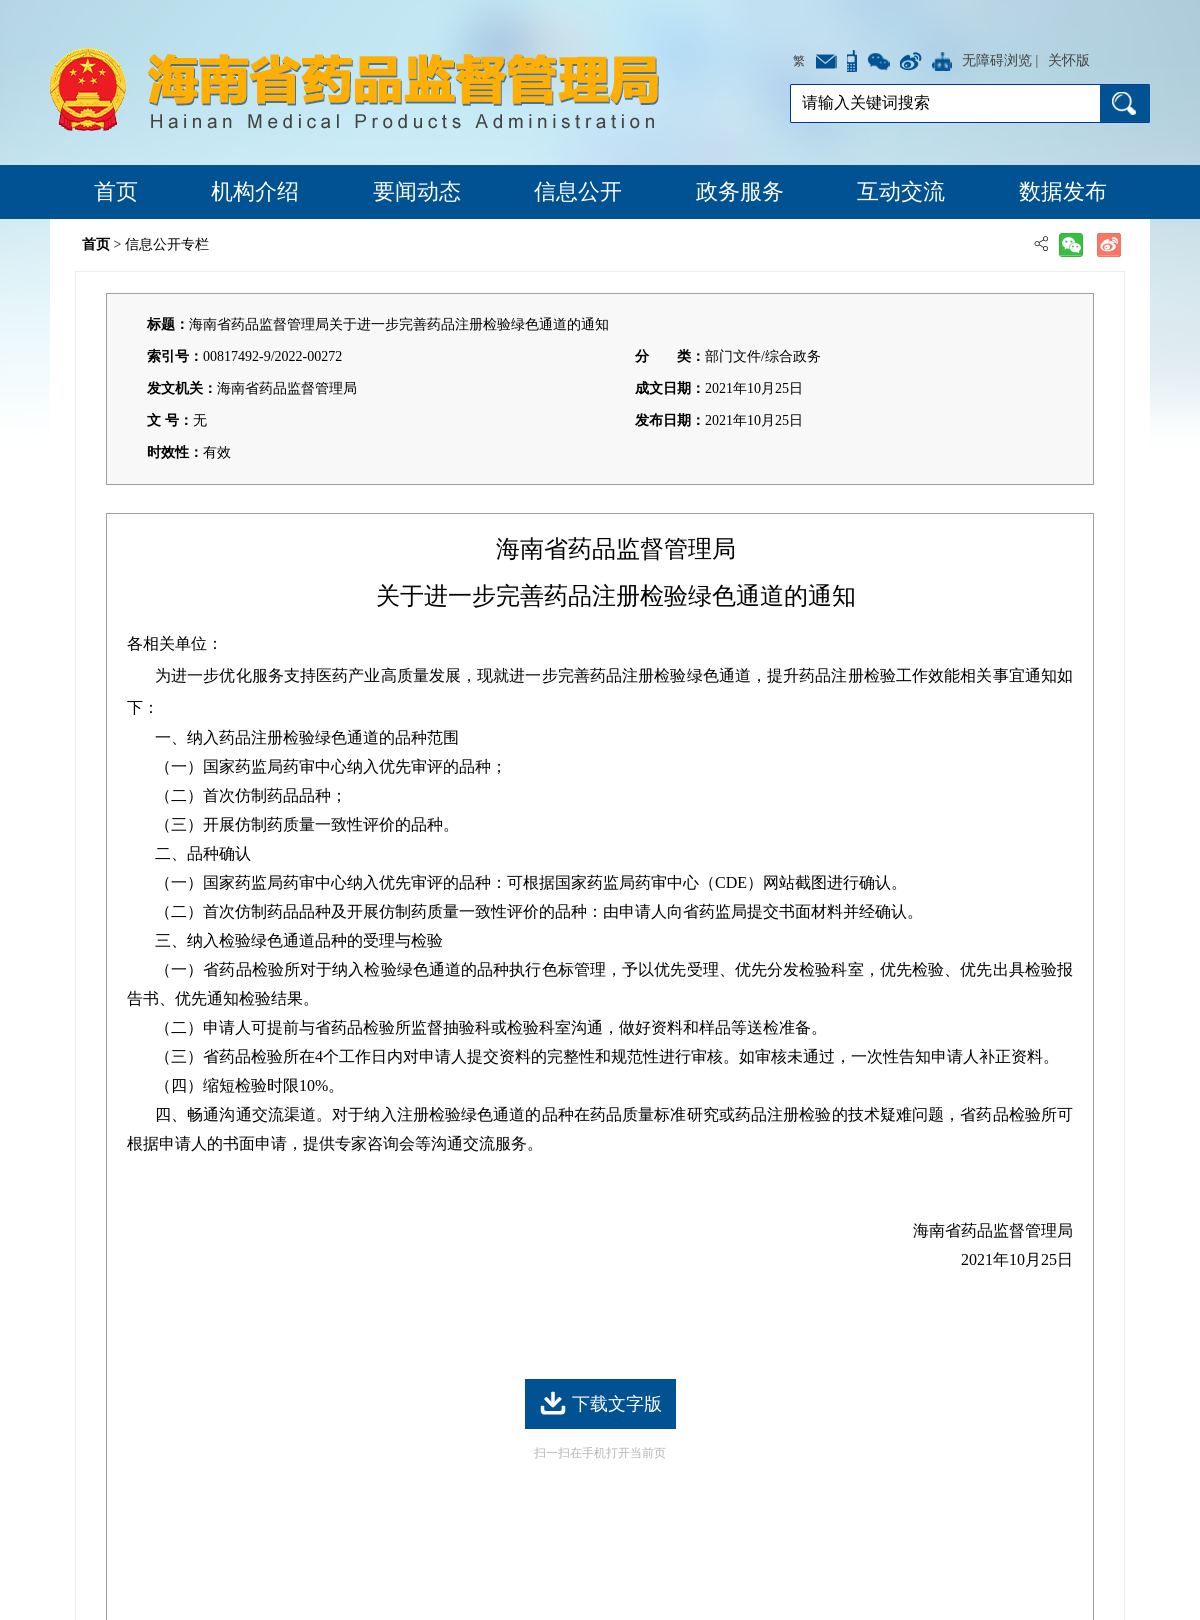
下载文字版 (600, 1404)
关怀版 (1069, 60)
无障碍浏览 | (1000, 60)
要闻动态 (417, 191)
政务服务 (740, 191)
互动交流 (901, 191)
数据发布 (1063, 191)
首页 (116, 191)
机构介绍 (255, 191)
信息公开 (578, 191)
